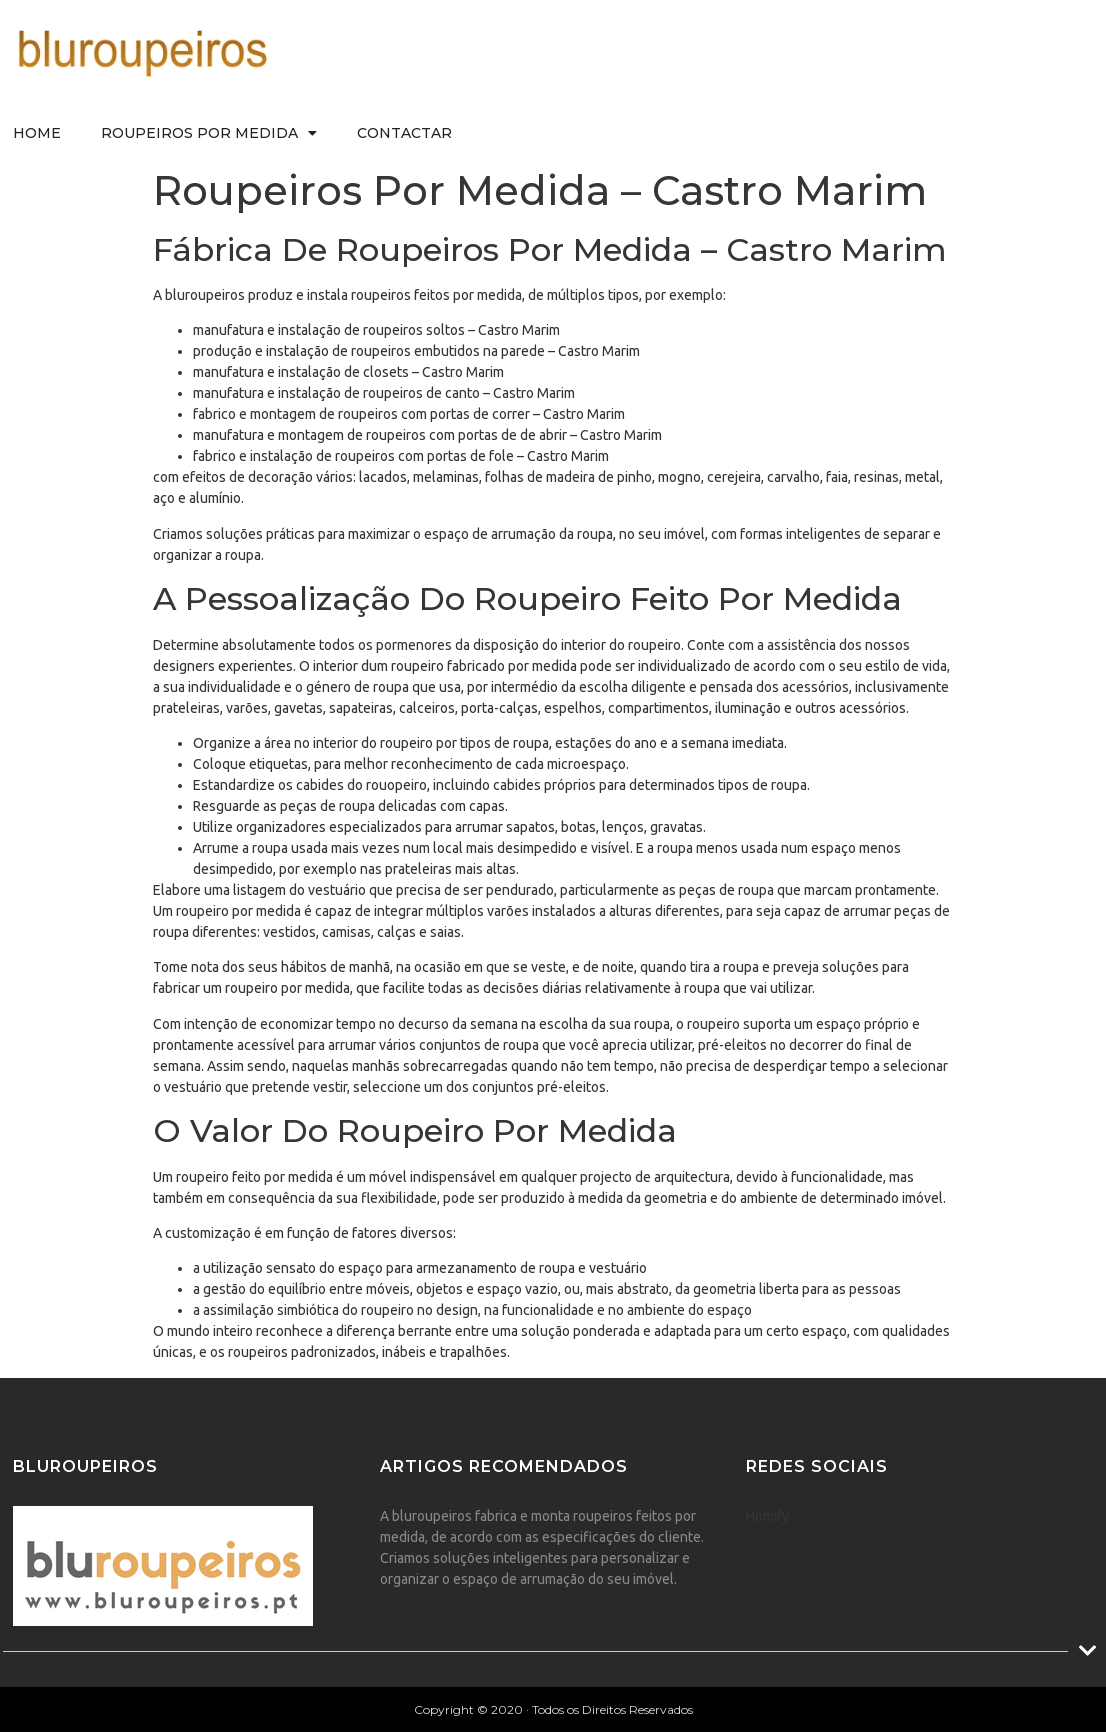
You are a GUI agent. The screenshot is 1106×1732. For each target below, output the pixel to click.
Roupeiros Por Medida (209, 133)
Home (37, 133)
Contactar (404, 133)
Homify (767, 1516)
